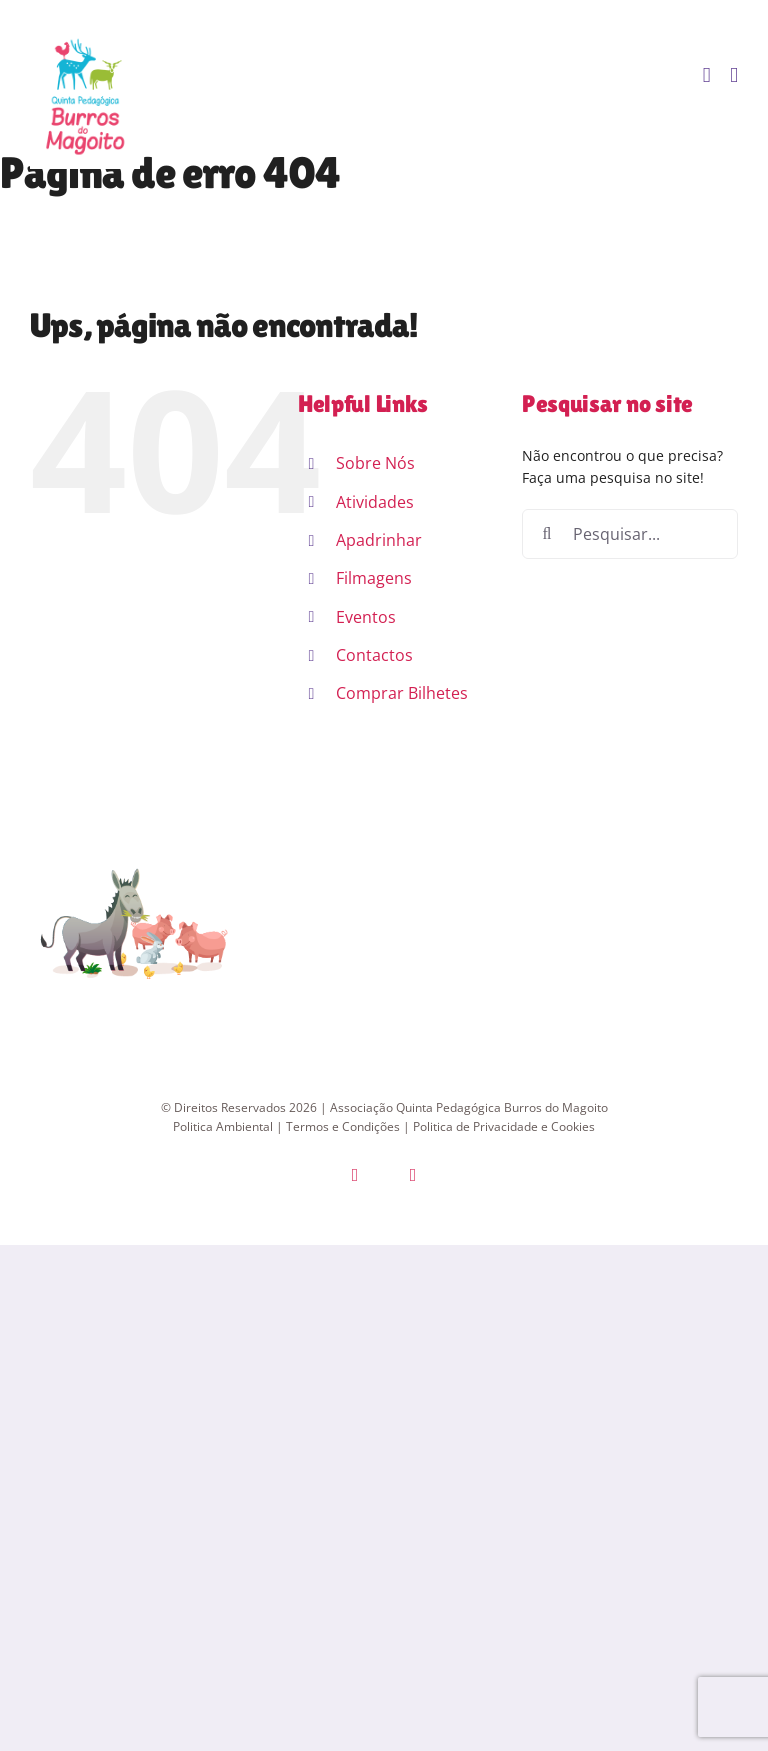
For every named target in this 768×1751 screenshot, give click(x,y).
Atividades (375, 502)
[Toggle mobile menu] (734, 75)
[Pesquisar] (547, 534)
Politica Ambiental (223, 1126)
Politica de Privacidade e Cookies (504, 1126)
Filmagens (374, 578)
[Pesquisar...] (630, 534)
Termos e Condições (343, 1126)
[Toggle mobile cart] (707, 75)
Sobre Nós (375, 463)
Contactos (374, 655)
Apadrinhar (379, 540)
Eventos (366, 617)
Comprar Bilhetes (402, 693)
